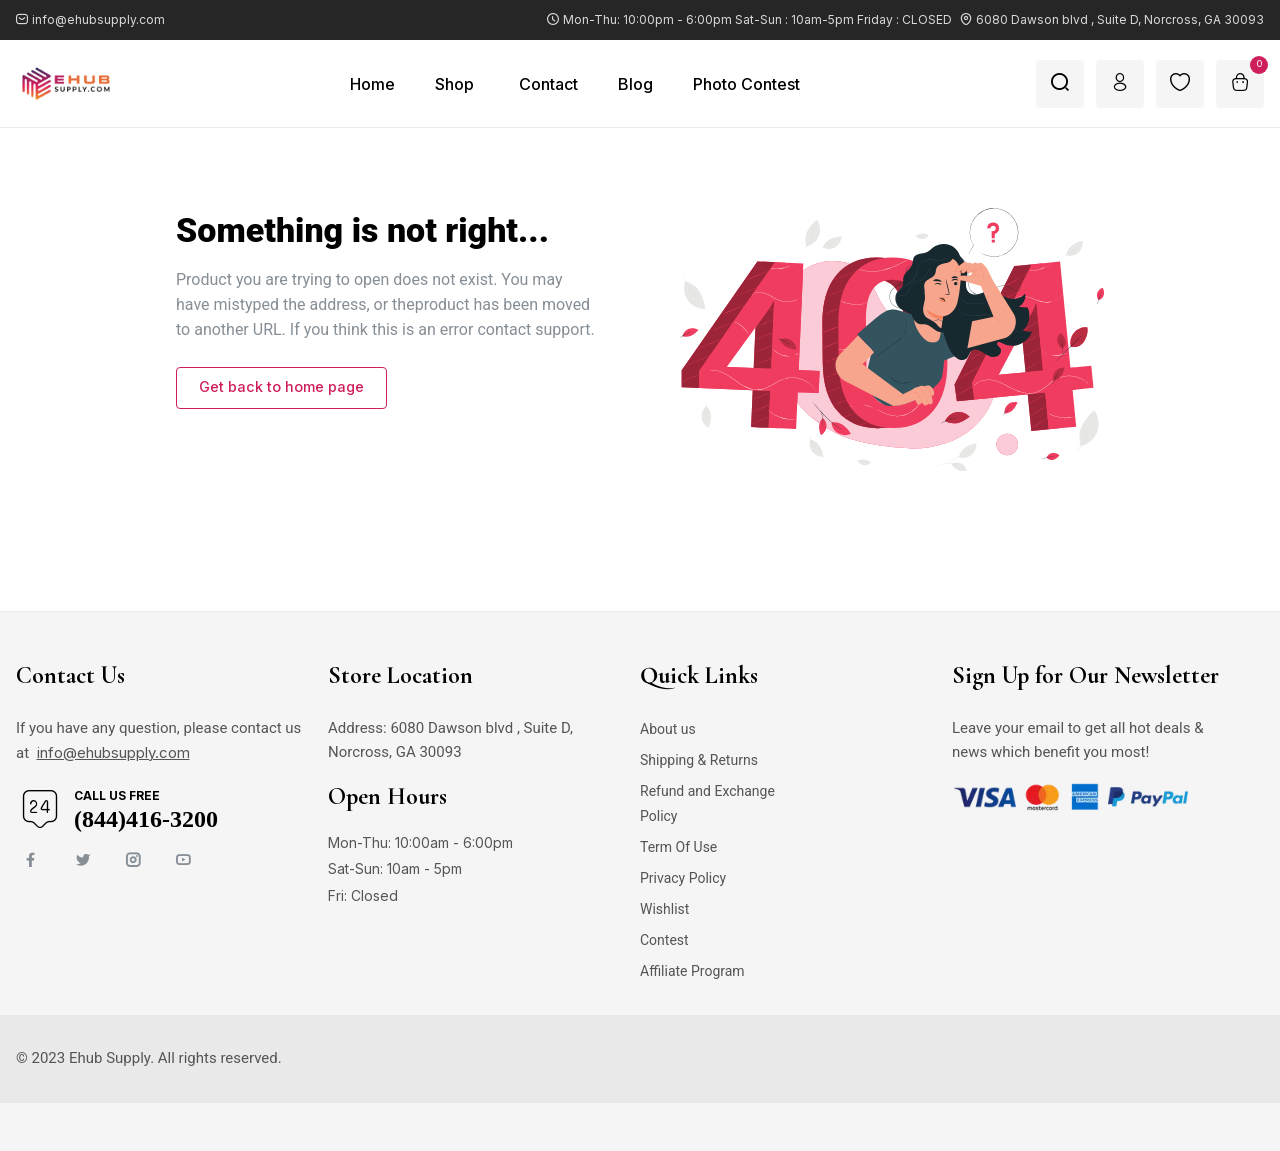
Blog (635, 84)
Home (372, 84)
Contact (548, 84)
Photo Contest (746, 84)
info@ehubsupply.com (113, 752)
